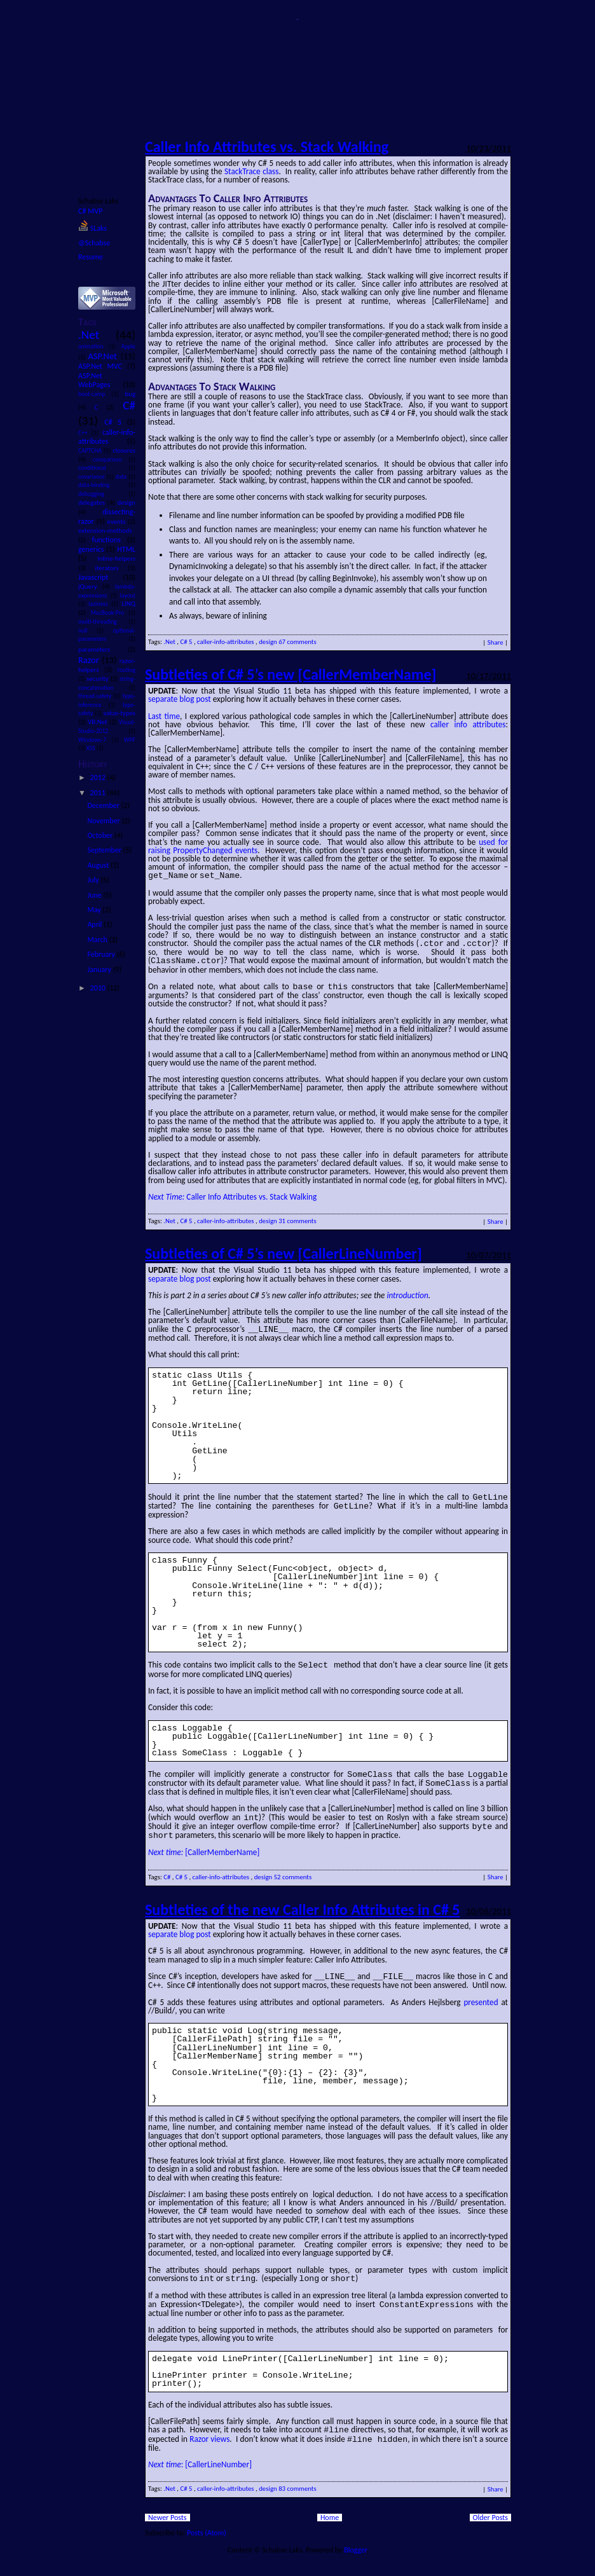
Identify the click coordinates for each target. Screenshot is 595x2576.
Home (329, 2506)
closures (124, 450)
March (98, 939)
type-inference (106, 700)
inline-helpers (116, 558)
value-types (119, 713)
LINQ (129, 603)
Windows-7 (95, 740)
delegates (92, 502)
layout (127, 595)
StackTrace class (251, 171)
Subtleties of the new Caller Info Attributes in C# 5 (302, 1901)
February (101, 954)
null (87, 630)
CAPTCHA (91, 451)
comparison (110, 459)
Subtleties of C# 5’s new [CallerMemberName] (290, 674)
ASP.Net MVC (102, 366)
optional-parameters (106, 635)
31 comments (297, 1218)
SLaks (92, 228)
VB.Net (98, 722)
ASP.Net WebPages (100, 380)
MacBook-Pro (110, 613)
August (99, 865)
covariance (92, 477)
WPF (129, 740)
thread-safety (96, 696)
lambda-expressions (106, 591)
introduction (407, 1292)
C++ (85, 433)
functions (109, 539)
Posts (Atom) (206, 2521)
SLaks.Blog (297, 19)
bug (130, 394)
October (100, 835)
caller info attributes (467, 724)
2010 (98, 987)
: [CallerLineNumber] (200, 2453)
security (98, 679)
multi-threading (103, 622)
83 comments (297, 2477)
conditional (103, 468)
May (94, 909)
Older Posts (490, 2506)
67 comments (297, 642)
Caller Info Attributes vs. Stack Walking (266, 146)
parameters (103, 649)
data (122, 477)
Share (495, 642)
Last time (164, 716)
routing (126, 670)
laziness (99, 604)
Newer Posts (167, 2506)
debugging (103, 494)
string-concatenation (106, 683)
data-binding (103, 485)
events (117, 521)
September (105, 850)
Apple (128, 346)
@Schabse (94, 242)
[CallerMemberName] (203, 1844)
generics (92, 549)
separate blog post (179, 699)
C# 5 (115, 422)
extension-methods (105, 530)
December (104, 805)
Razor (90, 660)
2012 (98, 777)
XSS (91, 748)
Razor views (209, 2428)
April (95, 924)
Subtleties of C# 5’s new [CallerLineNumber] (283, 1251)
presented (480, 1993)
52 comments (293, 1869)
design (127, 502)
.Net (97, 334)
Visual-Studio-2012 (106, 726)
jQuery (90, 586)
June (95, 895)
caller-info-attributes (106, 437)
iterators (111, 568)
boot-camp (95, 394)
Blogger (355, 2538)
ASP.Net (104, 356)
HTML (126, 549)
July (93, 879)
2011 (98, 792)
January (100, 969)
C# (129, 405)
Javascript (100, 577)
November (104, 820)
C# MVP (90, 211)
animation (93, 346)
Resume (90, 256)
